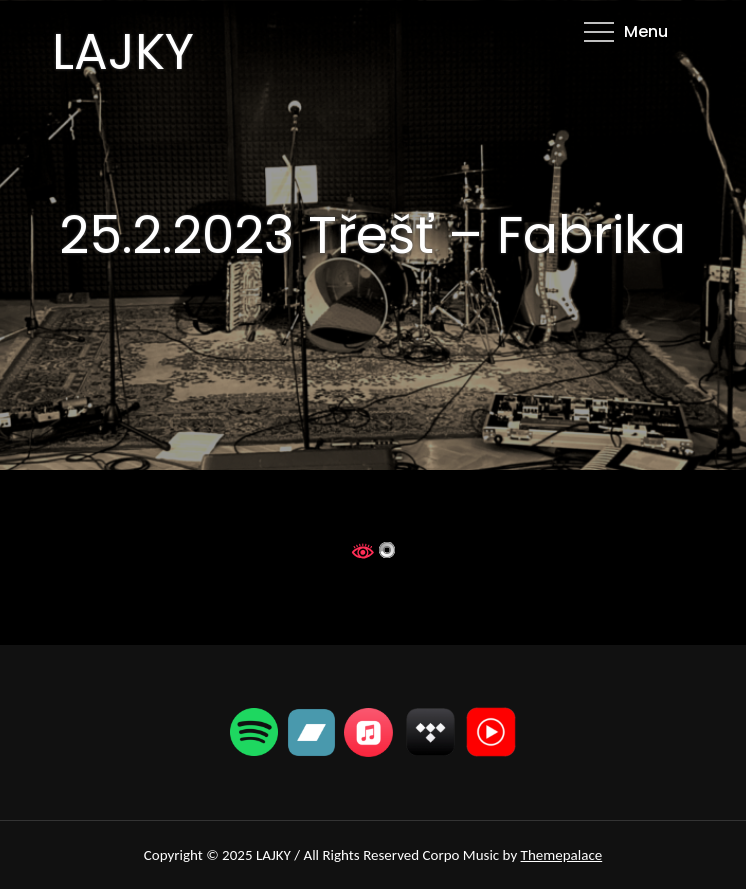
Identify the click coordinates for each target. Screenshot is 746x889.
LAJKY (123, 52)
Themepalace (562, 855)
